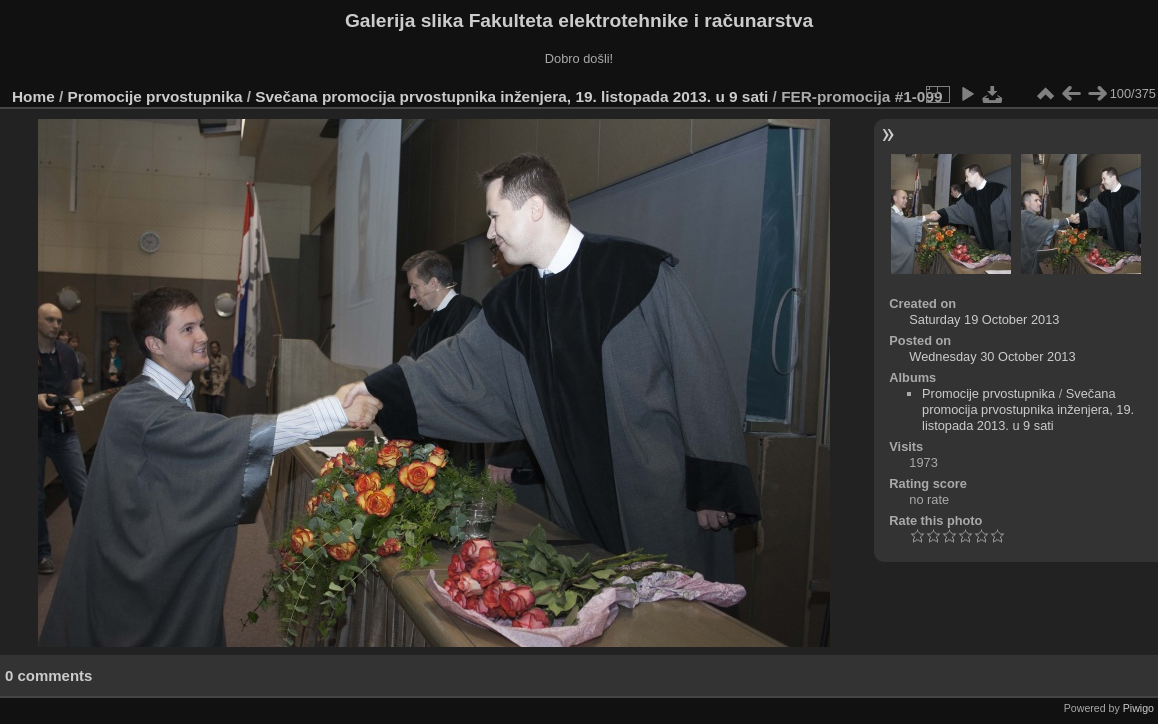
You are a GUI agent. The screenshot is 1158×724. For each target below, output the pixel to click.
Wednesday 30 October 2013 (992, 356)
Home (33, 96)
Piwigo (1138, 708)
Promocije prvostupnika (155, 96)
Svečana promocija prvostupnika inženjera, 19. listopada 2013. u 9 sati (511, 96)
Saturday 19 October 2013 (984, 319)
